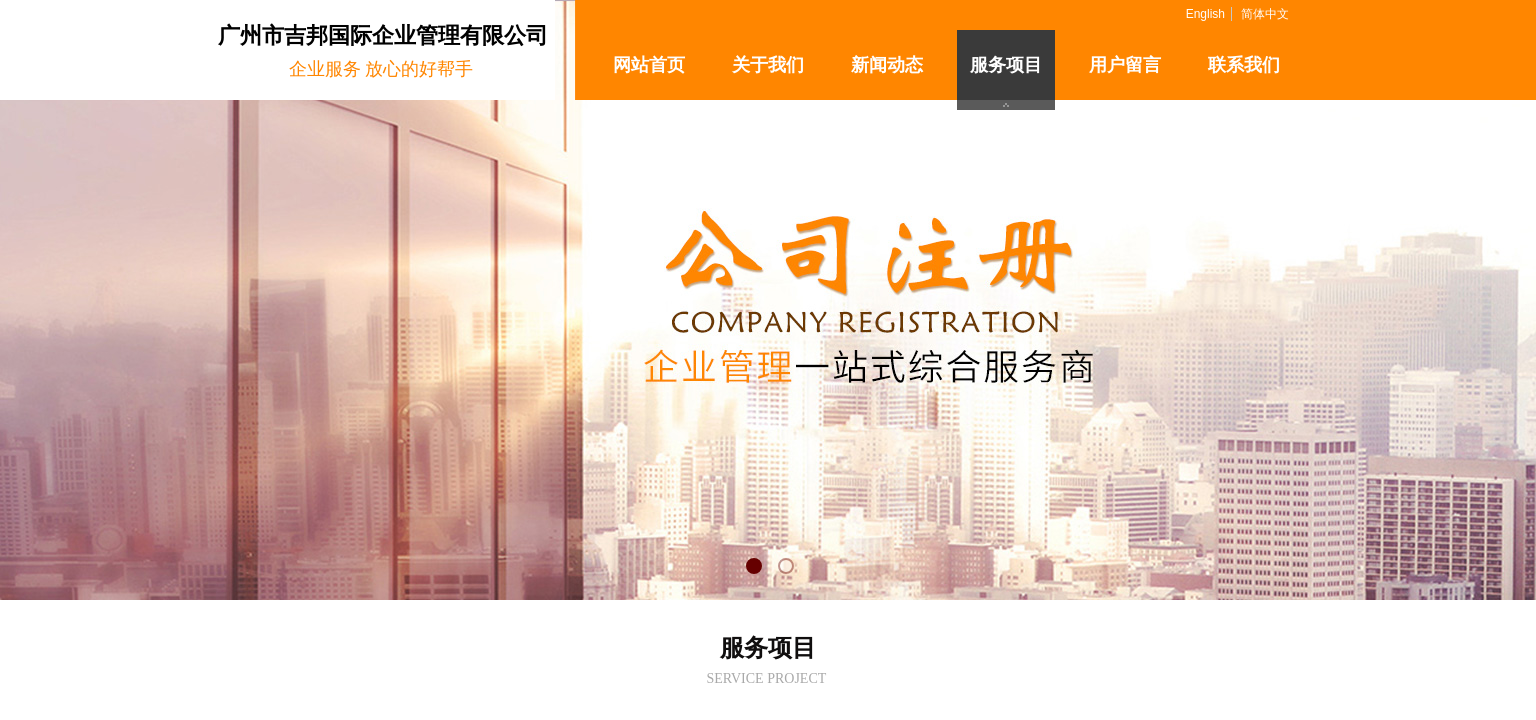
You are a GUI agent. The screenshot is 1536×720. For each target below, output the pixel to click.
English (1205, 14)
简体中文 (1265, 14)
